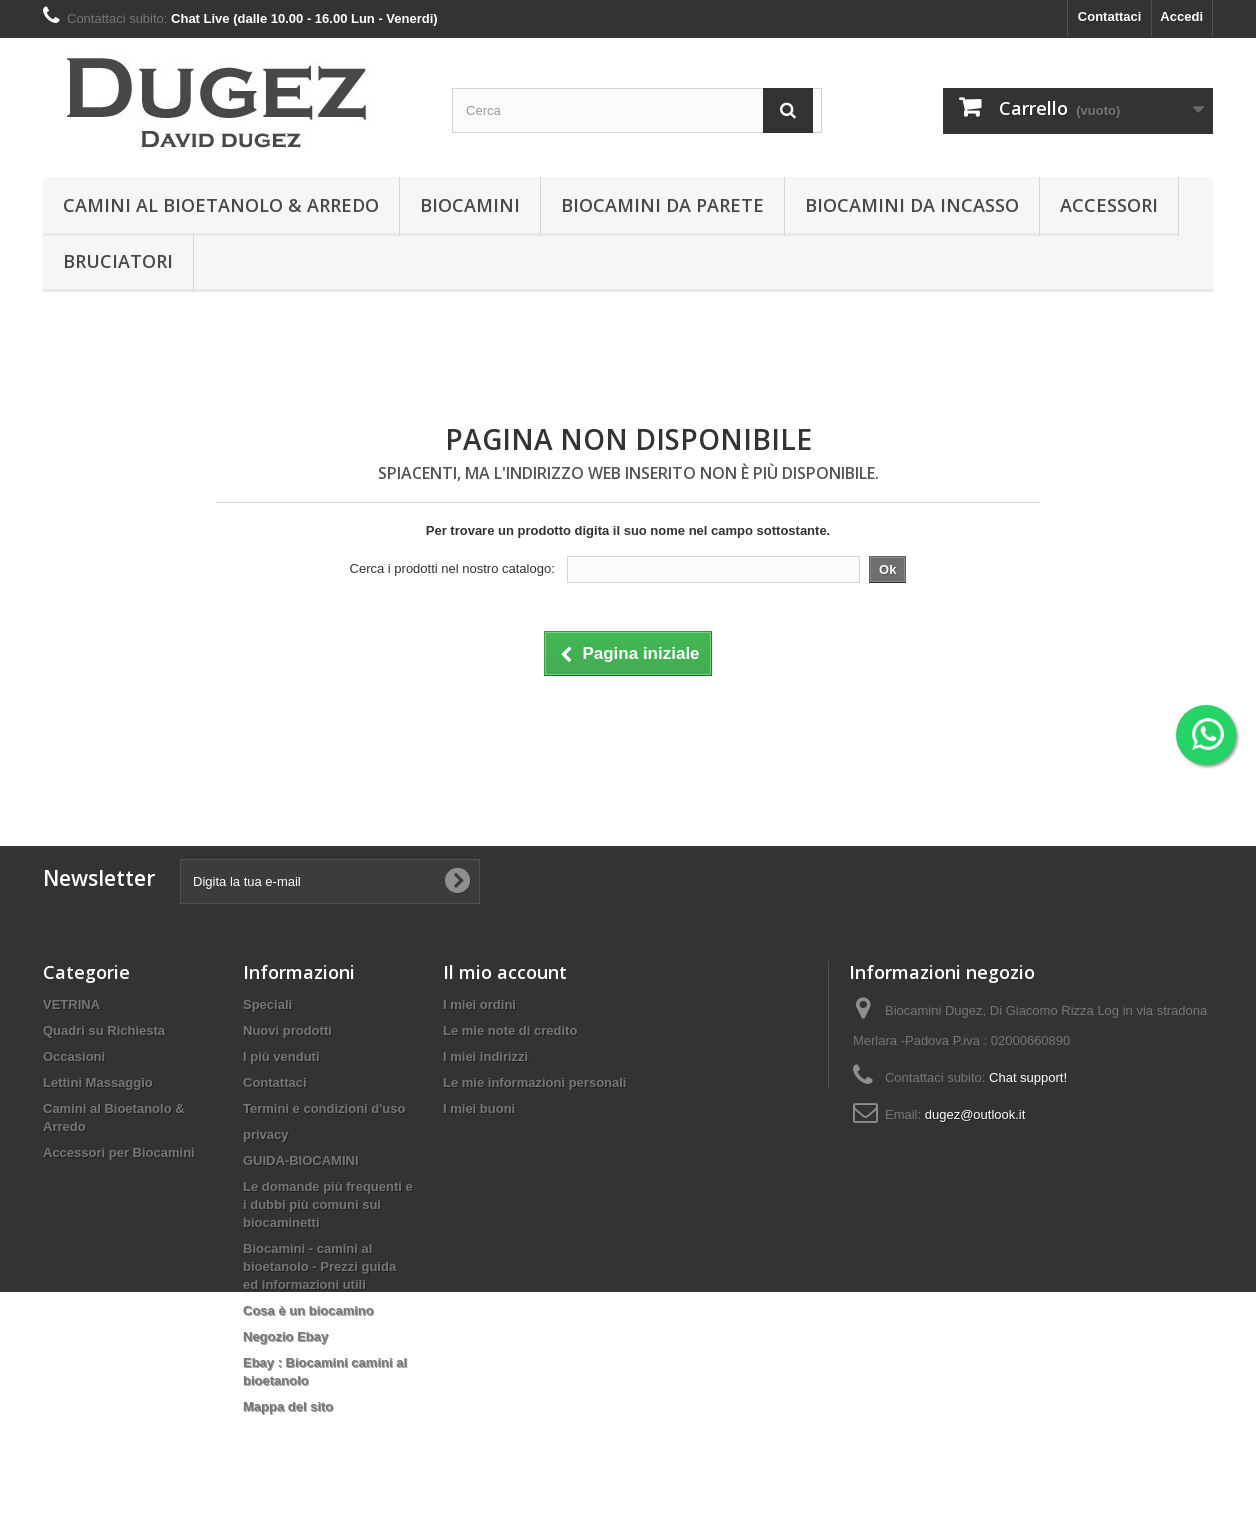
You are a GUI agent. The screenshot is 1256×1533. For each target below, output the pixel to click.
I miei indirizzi (485, 1056)
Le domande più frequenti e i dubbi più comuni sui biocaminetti (328, 1204)
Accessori (1109, 205)
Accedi (1181, 16)
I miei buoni (479, 1108)
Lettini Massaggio (98, 1082)
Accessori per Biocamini (119, 1152)
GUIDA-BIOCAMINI (301, 1160)
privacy (266, 1134)
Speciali (267, 1004)
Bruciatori (118, 261)
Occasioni (74, 1056)
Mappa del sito (288, 1406)
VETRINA (71, 1004)
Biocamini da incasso (912, 205)
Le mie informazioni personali (534, 1082)
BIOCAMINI (470, 205)
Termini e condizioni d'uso (324, 1108)
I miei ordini (479, 1004)
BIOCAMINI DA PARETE (662, 205)
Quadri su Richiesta (104, 1030)
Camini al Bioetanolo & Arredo (221, 205)
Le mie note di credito (510, 1030)
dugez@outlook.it (975, 1114)
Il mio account (505, 972)
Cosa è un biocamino (308, 1310)
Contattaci (1110, 16)
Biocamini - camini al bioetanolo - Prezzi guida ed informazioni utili (319, 1266)
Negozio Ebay (285, 1336)
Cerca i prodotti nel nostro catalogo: (452, 568)
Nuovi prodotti (287, 1030)
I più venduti (281, 1056)
